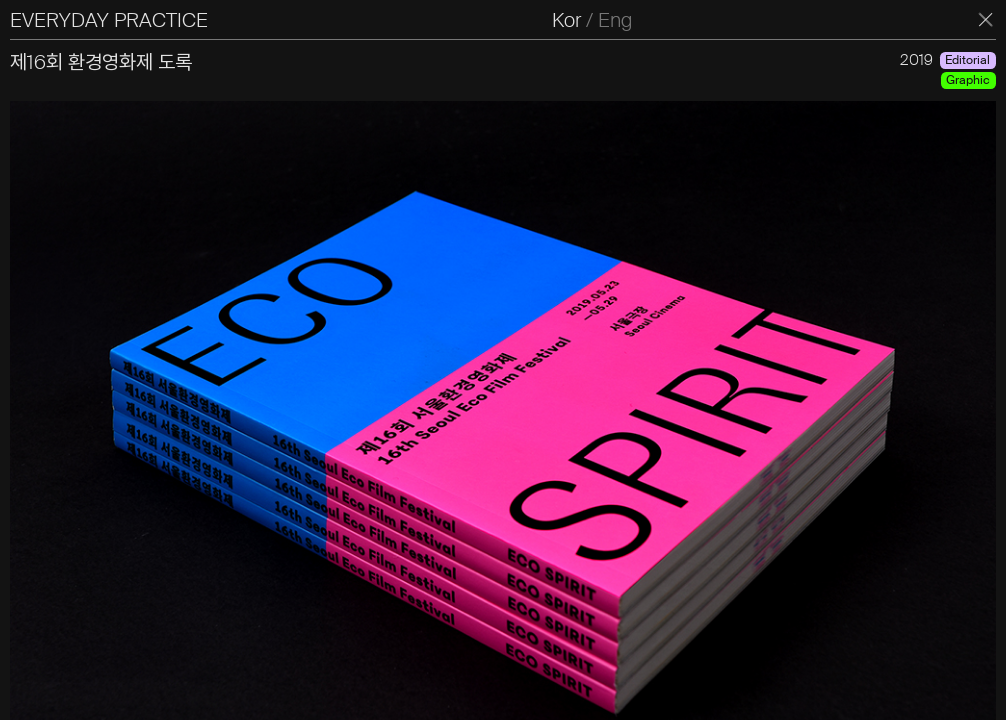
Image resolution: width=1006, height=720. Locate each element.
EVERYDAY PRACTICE (109, 20)
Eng (615, 20)
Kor (566, 20)
